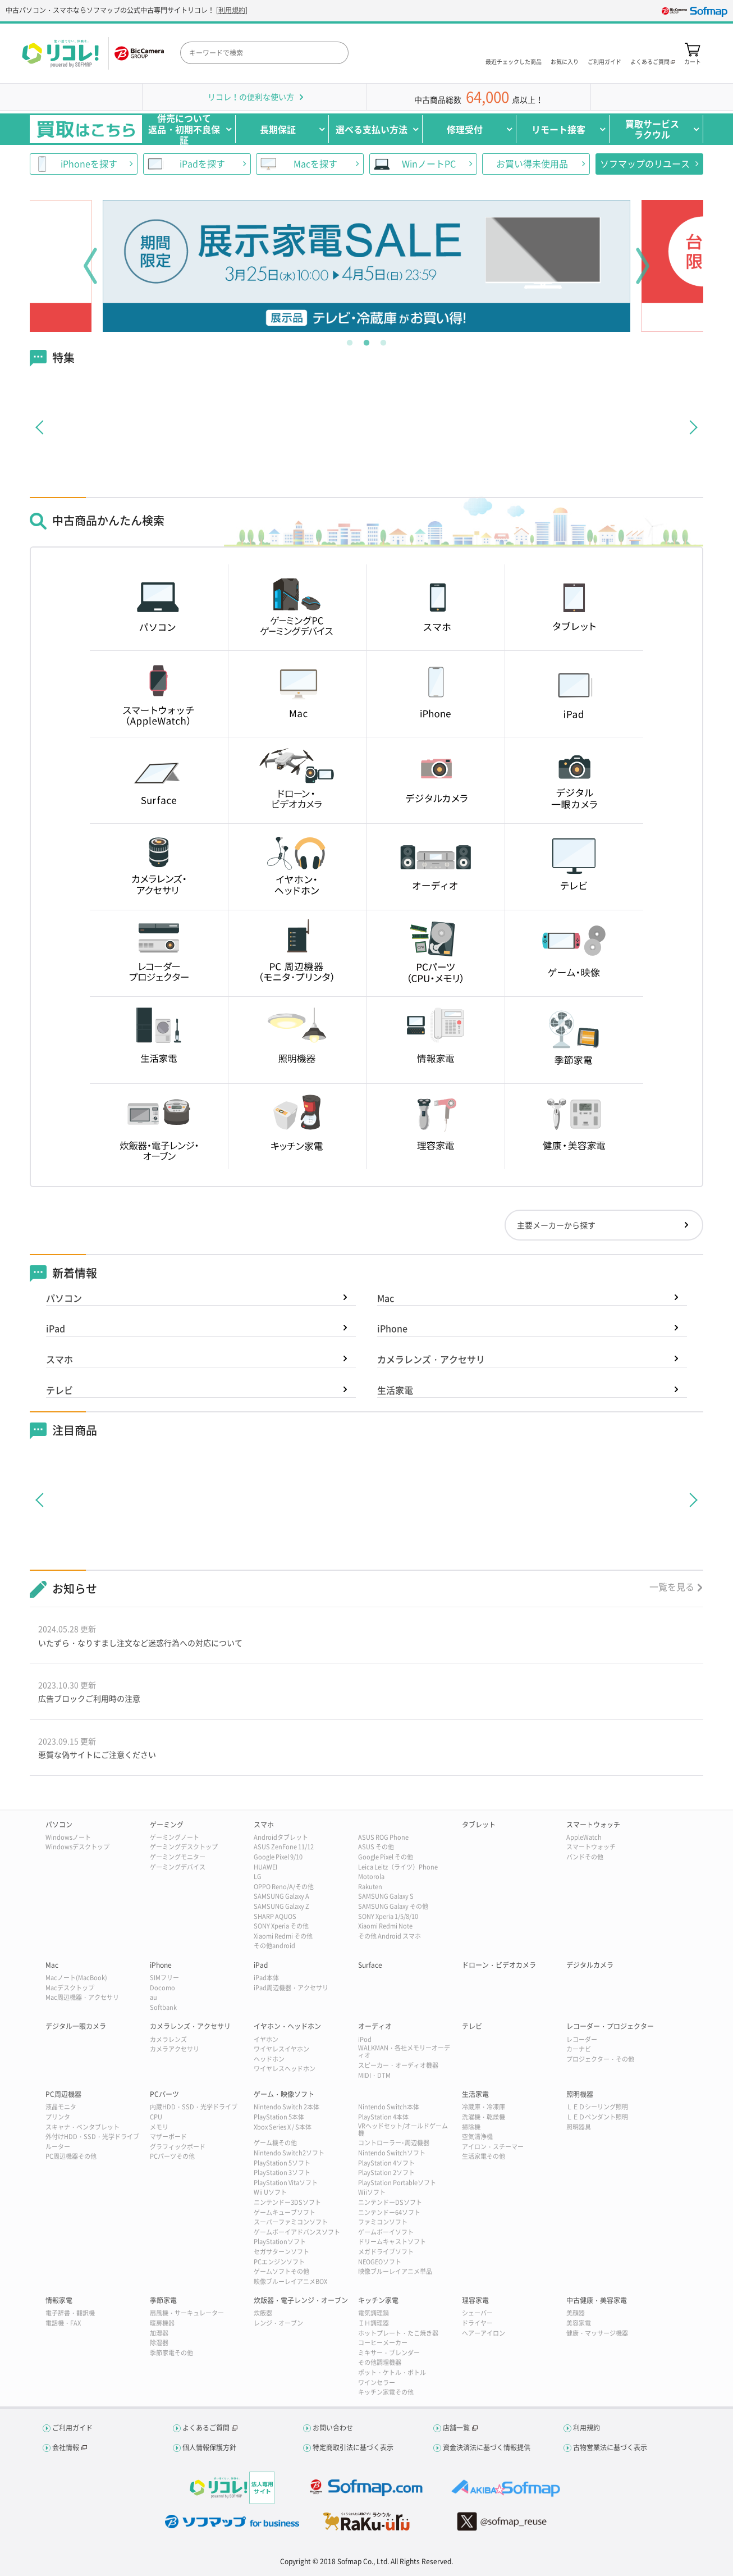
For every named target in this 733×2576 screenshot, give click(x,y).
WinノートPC (429, 163)
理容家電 (475, 2300)
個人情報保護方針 (209, 2447)
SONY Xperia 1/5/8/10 (388, 1916)
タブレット (479, 1825)
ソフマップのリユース (645, 163)
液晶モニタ (60, 2106)
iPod (365, 2039)
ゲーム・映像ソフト (284, 2094)
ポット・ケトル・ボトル (392, 2372)
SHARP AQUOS (275, 1916)
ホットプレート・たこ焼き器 (398, 2333)
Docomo (162, 1987)
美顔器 (575, 2313)
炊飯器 (263, 2313)
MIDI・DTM (374, 2075)
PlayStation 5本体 (279, 2117)
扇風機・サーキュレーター (187, 2313)
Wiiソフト (372, 2192)
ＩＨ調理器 (373, 2323)
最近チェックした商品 (513, 61)
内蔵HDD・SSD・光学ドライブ (193, 2106)
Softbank (163, 2007)
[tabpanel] (366, 266)
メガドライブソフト (386, 2251)
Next (642, 265)
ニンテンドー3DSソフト (287, 2202)
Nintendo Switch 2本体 (286, 2106)
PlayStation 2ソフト (386, 2172)
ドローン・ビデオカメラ (499, 1965)
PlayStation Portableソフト (397, 2182)
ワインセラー (376, 2382)
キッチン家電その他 (386, 2392)
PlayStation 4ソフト (386, 2163)
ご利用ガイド (604, 61)
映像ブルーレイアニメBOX (290, 2281)
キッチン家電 (378, 2300)
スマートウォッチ (593, 1825)
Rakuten (370, 1886)
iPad (55, 1328)
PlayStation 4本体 (383, 2117)
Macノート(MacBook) (76, 1977)
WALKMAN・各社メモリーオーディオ (404, 2051)
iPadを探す (202, 163)
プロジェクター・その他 (600, 2059)
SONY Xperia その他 (281, 1926)
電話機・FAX (63, 2323)
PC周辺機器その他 (71, 2156)
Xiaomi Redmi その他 (283, 1936)
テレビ (59, 1390)
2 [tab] (366, 340)
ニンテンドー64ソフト (389, 2212)
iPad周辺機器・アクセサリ (291, 1987)
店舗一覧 (456, 2428)
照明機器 (579, 2094)
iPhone (392, 1328)
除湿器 (159, 2342)
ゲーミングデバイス (177, 1867)
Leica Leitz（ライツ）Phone (398, 1867)
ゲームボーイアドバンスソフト (297, 2232)
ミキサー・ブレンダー (389, 2352)
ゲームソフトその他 (281, 2271)
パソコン (64, 1298)
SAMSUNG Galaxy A (281, 1896)
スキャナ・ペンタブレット (82, 2127)
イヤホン (266, 2039)
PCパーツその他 (172, 2156)
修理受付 (465, 129)
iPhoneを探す (89, 163)
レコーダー (581, 2039)
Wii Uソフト (270, 2192)
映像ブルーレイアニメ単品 (395, 2271)
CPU (156, 2117)
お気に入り (565, 61)
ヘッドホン (269, 2059)
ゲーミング (167, 1825)
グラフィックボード (177, 2146)
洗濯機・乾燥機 (483, 2117)
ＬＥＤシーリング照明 (597, 2106)
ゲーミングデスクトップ (184, 1846)
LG (258, 1876)
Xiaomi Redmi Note (385, 1926)
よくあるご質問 (206, 2428)
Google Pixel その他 (385, 1857)
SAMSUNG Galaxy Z (281, 1906)
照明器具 (578, 2127)
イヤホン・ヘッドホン (287, 2026)
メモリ (159, 2127)
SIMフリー (164, 1977)
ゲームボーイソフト (386, 2232)
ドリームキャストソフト (392, 2241)
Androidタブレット (281, 1837)
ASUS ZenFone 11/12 (284, 1846)
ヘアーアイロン (483, 2333)
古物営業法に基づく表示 (610, 2447)
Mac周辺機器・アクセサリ (82, 1997)
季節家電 (163, 2300)
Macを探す (315, 163)
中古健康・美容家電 (596, 2300)
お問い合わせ (333, 2428)
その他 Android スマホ (389, 1936)
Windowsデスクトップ (77, 1846)
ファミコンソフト (382, 2222)
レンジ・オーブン (278, 2323)
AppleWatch (584, 1837)
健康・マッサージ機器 (597, 2333)
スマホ (59, 1359)
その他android (274, 1945)
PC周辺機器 (63, 2094)
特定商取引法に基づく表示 (353, 2447)
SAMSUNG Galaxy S (386, 1896)
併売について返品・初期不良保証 (184, 129)
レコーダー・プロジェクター (610, 2026)
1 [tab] (349, 340)
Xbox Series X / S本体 (282, 2127)
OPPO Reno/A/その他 (284, 1886)
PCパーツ (164, 2094)
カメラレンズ (168, 2039)
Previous (90, 265)
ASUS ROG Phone (383, 1837)
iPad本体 (266, 1977)
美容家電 (578, 2323)
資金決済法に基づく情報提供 (486, 2447)
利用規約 (231, 10)
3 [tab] (383, 340)
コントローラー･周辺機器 (393, 2142)
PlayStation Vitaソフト (286, 2182)
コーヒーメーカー (382, 2342)
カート (692, 61)
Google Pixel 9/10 (278, 1857)
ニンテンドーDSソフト (390, 2202)
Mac (385, 1298)
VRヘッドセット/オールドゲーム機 (403, 2129)
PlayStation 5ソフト (282, 2163)
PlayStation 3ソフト (282, 2172)
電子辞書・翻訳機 (70, 2313)
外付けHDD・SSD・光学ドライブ (92, 2136)
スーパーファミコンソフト (291, 2222)
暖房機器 (162, 2323)
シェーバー (477, 2313)
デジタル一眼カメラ (75, 2026)
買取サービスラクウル (652, 129)
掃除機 (471, 2127)
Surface (370, 1965)
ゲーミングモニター (177, 1857)
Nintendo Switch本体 (388, 2106)
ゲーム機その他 (275, 2142)
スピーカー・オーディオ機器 (398, 2065)
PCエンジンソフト (279, 2261)
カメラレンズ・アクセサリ (431, 1359)
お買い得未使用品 (532, 163)
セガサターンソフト (281, 2251)
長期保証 (278, 129)
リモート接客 (558, 129)
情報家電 (58, 2300)
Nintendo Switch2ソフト (289, 2152)
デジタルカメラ (589, 1965)
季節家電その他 (171, 2352)
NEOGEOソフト (379, 2261)
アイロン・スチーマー (493, 2146)
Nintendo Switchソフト (391, 2152)
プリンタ (57, 2117)
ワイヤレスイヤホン (281, 2049)
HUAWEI (265, 1867)
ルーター (57, 2146)
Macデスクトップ (69, 1987)
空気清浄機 (477, 2136)
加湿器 (159, 2333)
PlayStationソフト (280, 2241)
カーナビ (578, 2049)
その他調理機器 (379, 2362)
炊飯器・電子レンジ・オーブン (301, 2300)
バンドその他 (584, 1857)
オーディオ (375, 2026)
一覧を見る (671, 1586)
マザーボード (168, 2136)
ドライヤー (477, 2323)
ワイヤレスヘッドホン (284, 2068)
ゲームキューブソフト (284, 2212)
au (153, 1997)
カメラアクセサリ (174, 2049)
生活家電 (395, 1390)
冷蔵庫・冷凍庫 (483, 2106)
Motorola (371, 1876)
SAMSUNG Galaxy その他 (393, 1906)
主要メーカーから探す (556, 1224)
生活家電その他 (483, 2156)
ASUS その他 (376, 1846)
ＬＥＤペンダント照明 (597, 2117)
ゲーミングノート (174, 1837)
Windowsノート (68, 1837)
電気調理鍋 (373, 2313)
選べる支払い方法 (371, 129)
